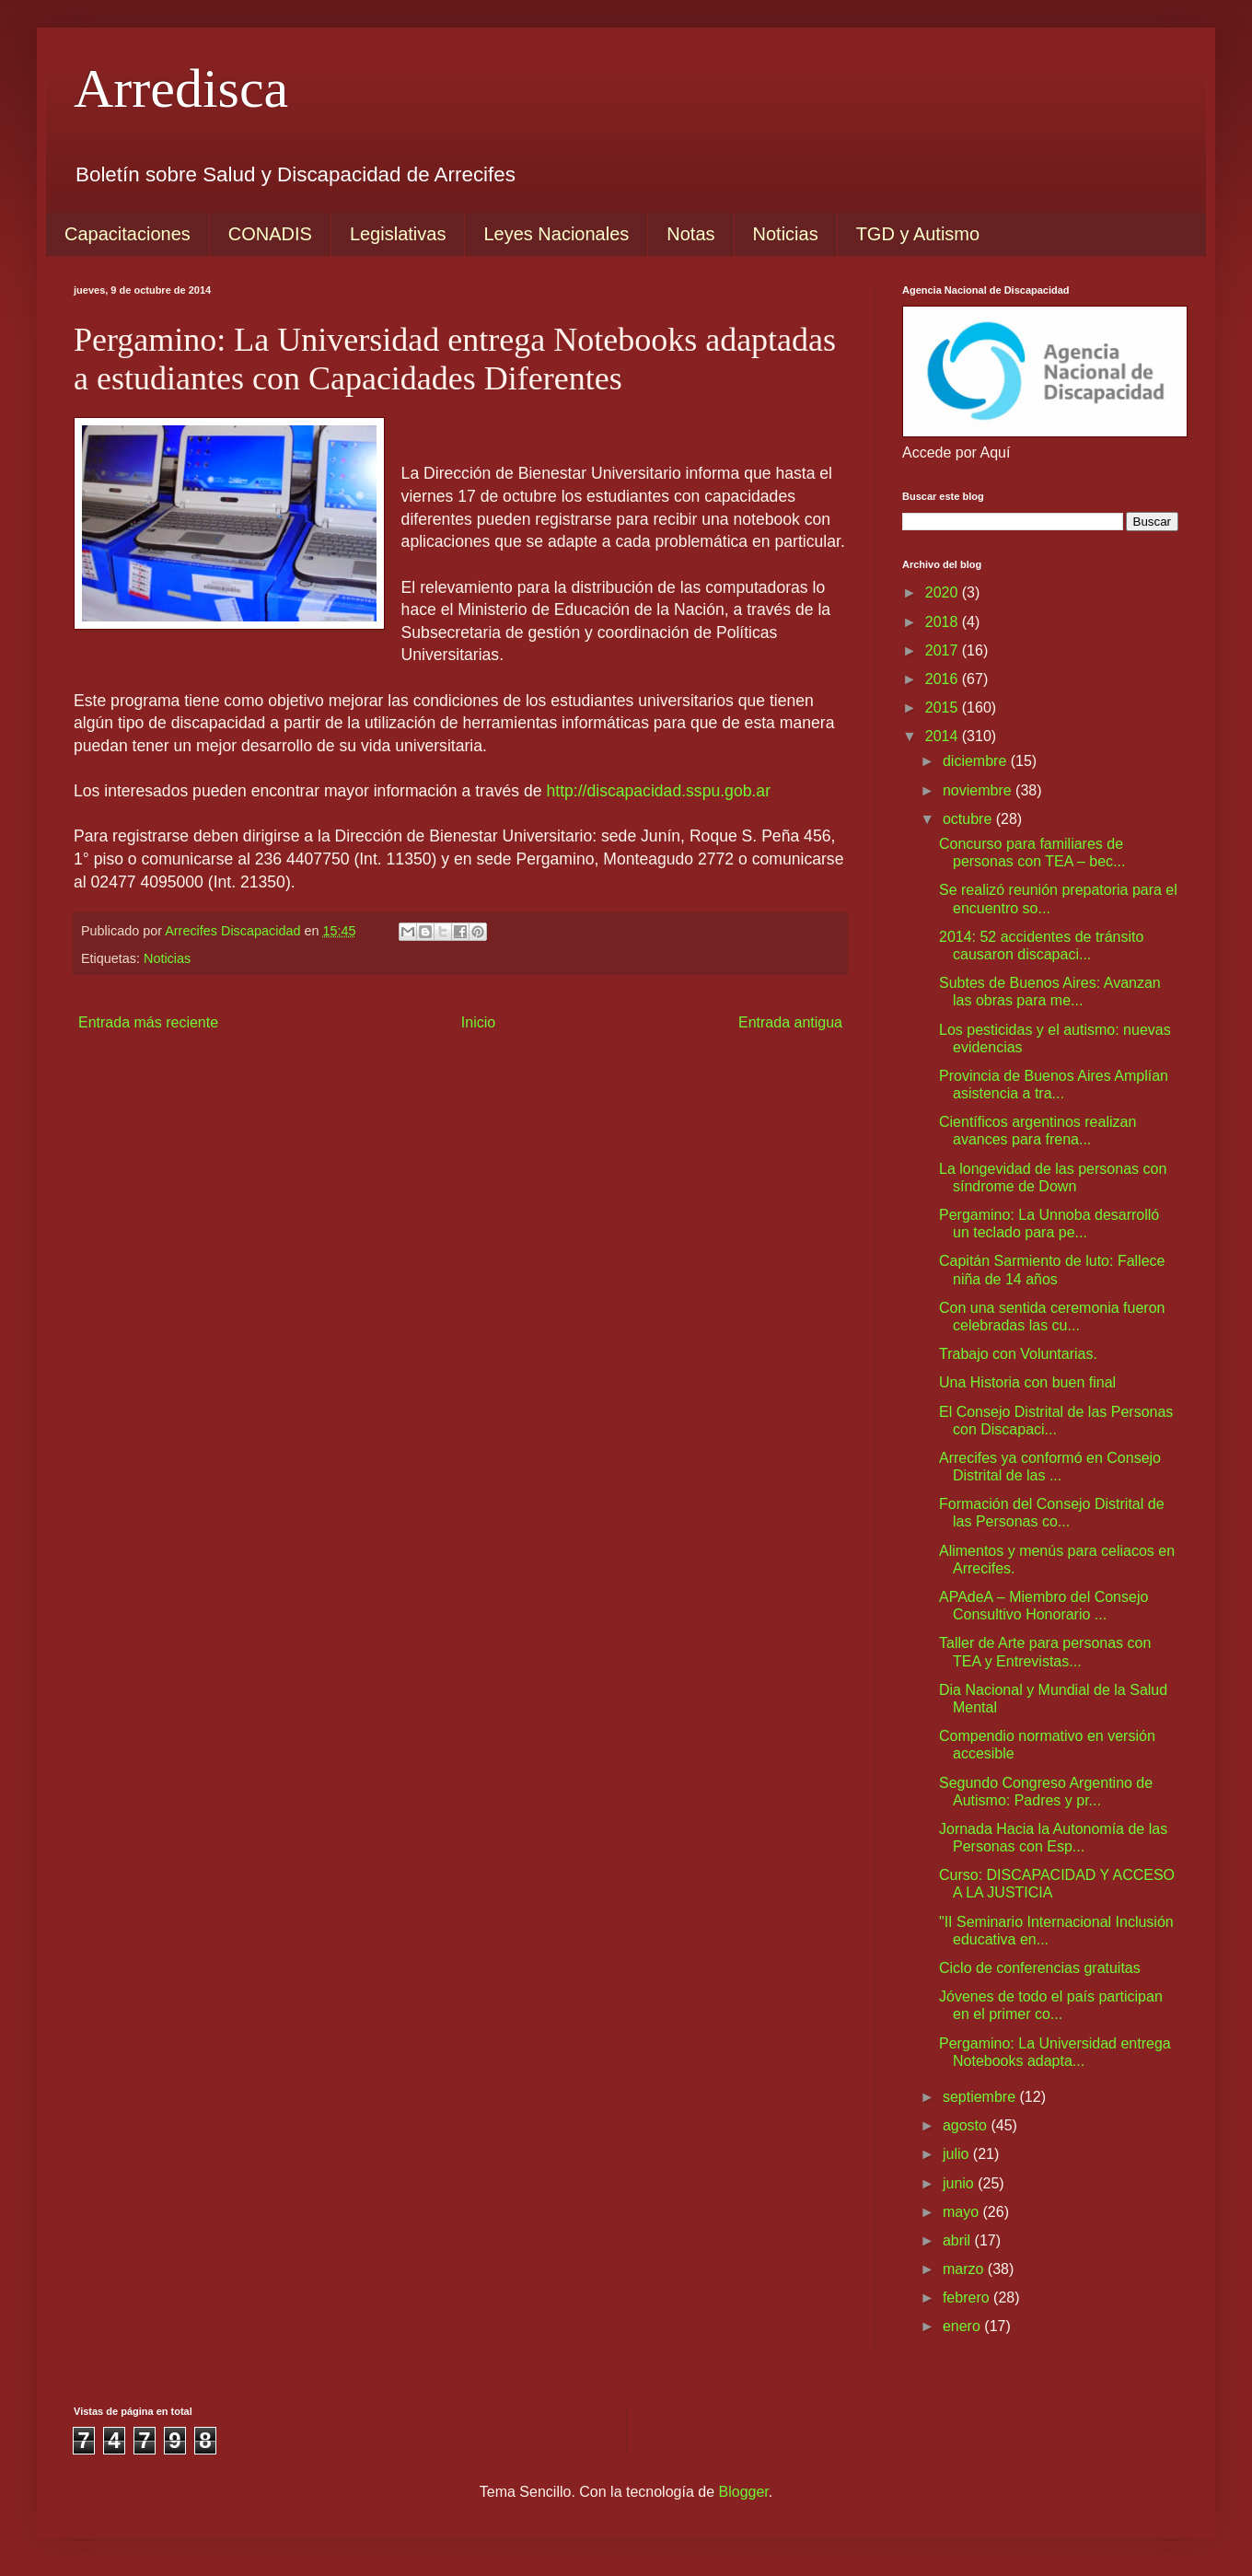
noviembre (979, 790)
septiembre (981, 2097)
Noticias (785, 234)
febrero (968, 2297)
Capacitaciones (127, 234)
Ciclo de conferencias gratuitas (1040, 1968)
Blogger (744, 2492)
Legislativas (398, 234)
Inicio (478, 1022)
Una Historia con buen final (1027, 1382)
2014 (943, 736)
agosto (967, 2125)
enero (963, 2326)
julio (958, 2154)
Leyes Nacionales (556, 234)
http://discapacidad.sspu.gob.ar (658, 791)
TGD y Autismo (918, 234)
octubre (969, 819)
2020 (943, 592)
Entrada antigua (790, 1022)
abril (959, 2240)
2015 (943, 707)
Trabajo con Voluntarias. (1018, 1354)
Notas (690, 234)
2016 (943, 679)
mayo (963, 2212)
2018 (943, 622)
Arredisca (181, 88)
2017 (943, 650)
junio (960, 2183)
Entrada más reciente (148, 1022)
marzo (965, 2269)
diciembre (977, 761)
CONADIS (270, 234)
